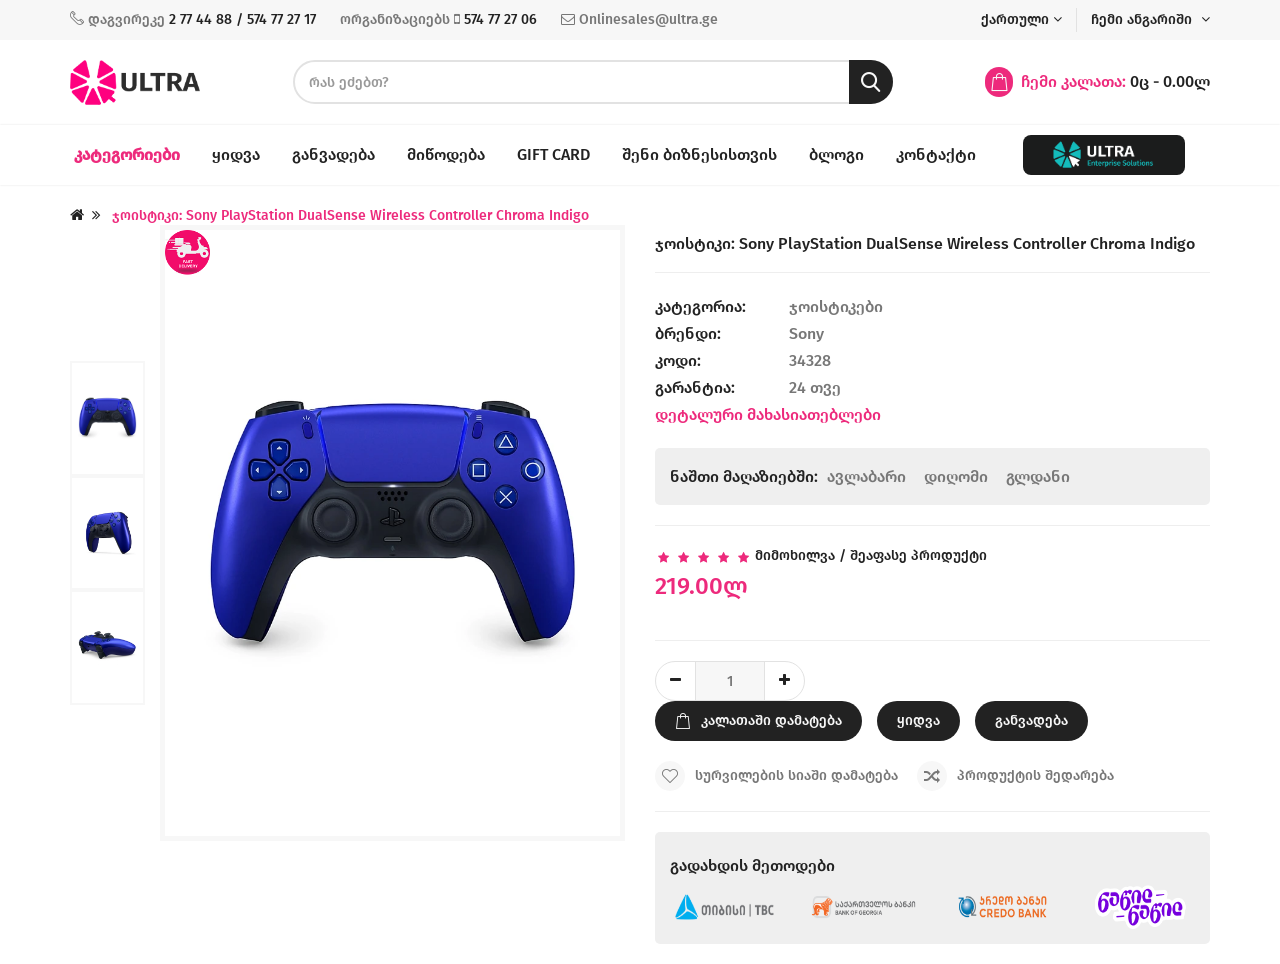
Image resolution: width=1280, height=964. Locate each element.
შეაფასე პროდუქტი (918, 555)
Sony (806, 333)
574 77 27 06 (500, 19)
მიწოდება (446, 154)
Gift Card (553, 154)
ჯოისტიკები (838, 306)
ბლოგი (836, 154)
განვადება (333, 154)
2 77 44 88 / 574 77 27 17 (242, 19)
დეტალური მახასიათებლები (768, 414)
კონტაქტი (936, 154)
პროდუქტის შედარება (1015, 776)
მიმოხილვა (795, 555)
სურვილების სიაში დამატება (776, 776)
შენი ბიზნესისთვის (699, 154)
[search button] (871, 82)
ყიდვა (236, 154)
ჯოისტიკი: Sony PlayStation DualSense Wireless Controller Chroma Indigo (350, 215)
